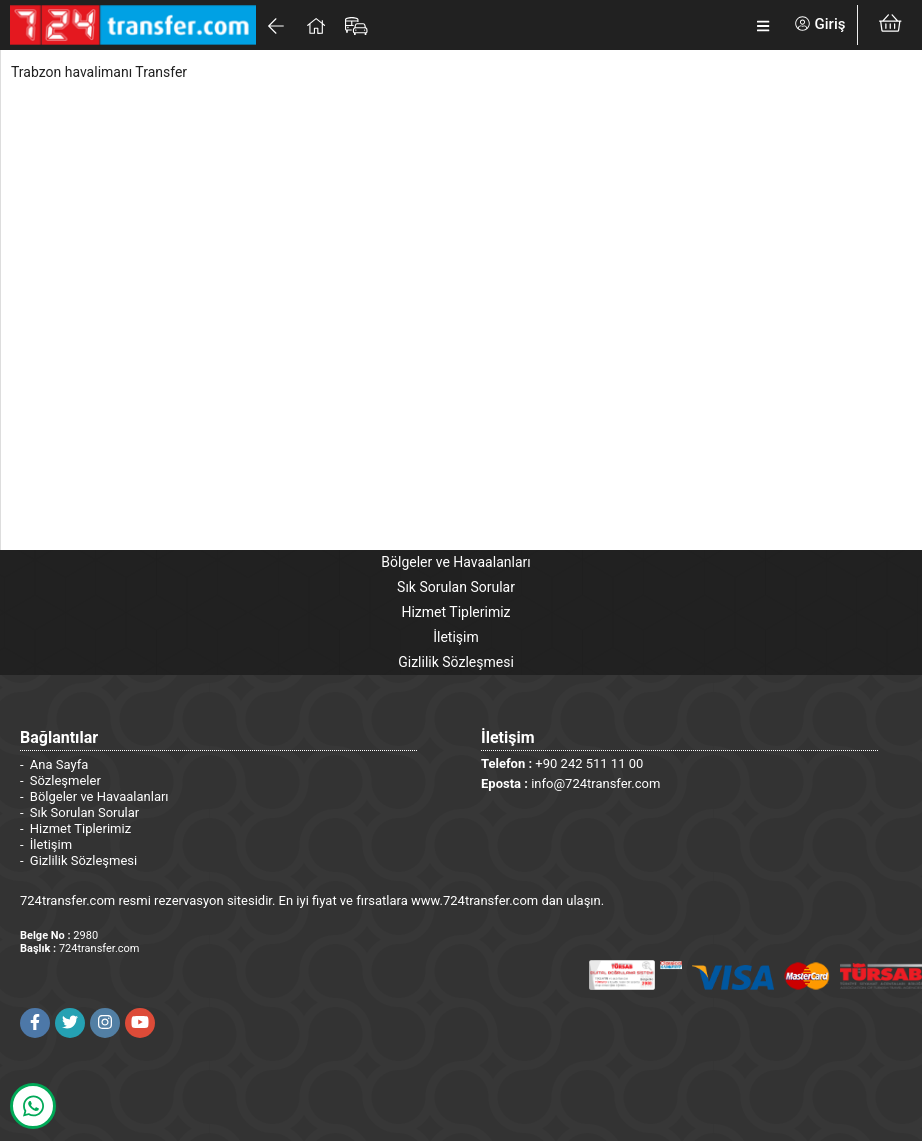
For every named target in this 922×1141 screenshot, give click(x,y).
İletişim (456, 637)
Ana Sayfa (59, 764)
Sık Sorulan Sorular (456, 587)
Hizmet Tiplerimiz (455, 612)
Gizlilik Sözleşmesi (456, 662)
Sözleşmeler (65, 780)
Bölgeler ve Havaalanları (455, 562)
